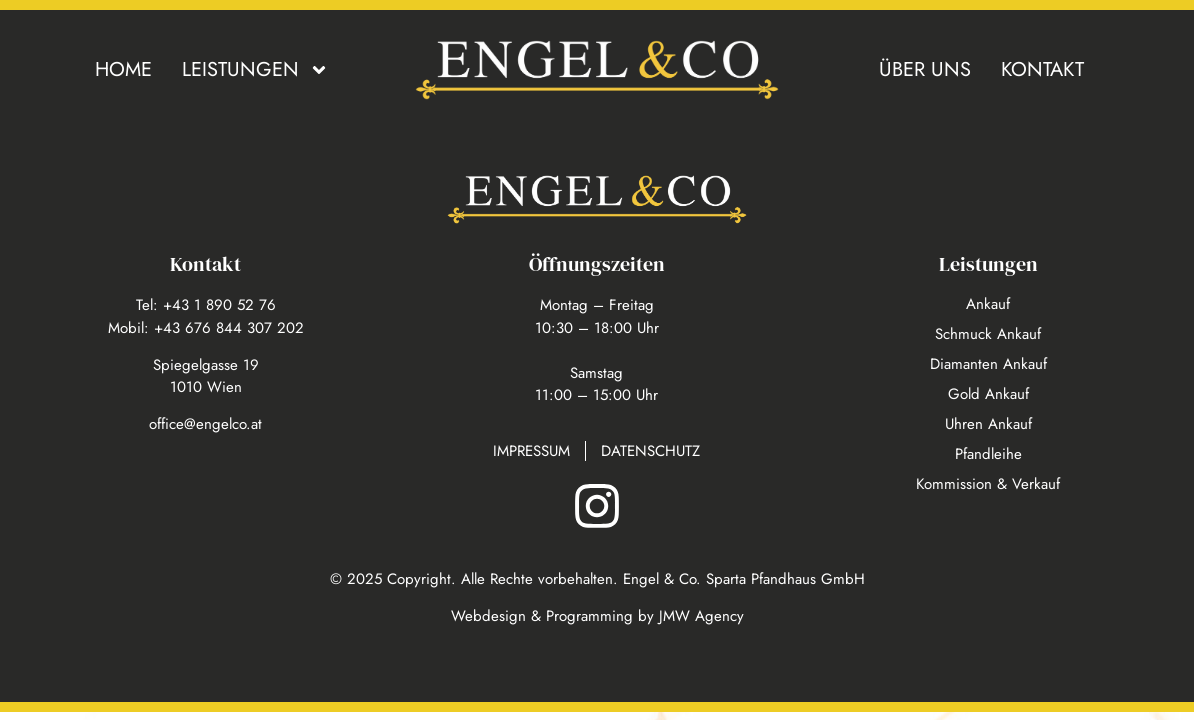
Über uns (925, 70)
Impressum (531, 451)
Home (123, 70)
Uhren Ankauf (988, 424)
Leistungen (255, 70)
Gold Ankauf (988, 394)
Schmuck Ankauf (988, 334)
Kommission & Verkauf (988, 484)
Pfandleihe (988, 454)
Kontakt (1042, 70)
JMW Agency (701, 616)
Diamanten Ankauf (988, 364)
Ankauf (988, 304)
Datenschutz (650, 451)
